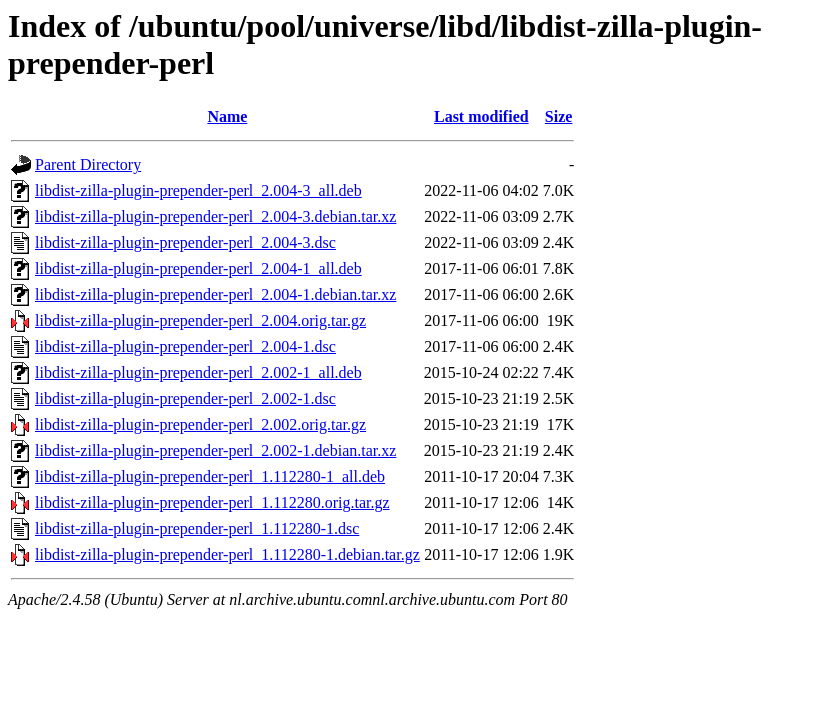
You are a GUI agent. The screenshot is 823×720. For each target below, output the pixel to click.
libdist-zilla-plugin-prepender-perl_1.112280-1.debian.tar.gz (227, 554)
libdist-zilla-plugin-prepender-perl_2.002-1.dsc (185, 398)
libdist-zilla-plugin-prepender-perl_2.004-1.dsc (185, 346)
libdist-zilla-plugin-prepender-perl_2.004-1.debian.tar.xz (215, 294)
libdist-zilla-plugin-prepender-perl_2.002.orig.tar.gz (200, 424)
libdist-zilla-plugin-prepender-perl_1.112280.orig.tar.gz (212, 502)
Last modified (481, 116)
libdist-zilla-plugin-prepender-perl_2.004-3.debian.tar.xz (215, 216)
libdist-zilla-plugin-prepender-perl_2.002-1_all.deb (198, 372)
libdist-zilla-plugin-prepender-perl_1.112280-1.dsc (197, 528)
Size (559, 116)
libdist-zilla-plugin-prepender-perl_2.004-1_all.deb (198, 268)
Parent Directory (88, 164)
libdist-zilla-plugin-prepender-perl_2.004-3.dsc (185, 242)
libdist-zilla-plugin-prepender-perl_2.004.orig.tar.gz (200, 320)
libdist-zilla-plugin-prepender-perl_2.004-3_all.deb (198, 190)
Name (227, 116)
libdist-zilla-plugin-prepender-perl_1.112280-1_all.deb (210, 476)
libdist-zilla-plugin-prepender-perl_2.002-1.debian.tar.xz (215, 450)
